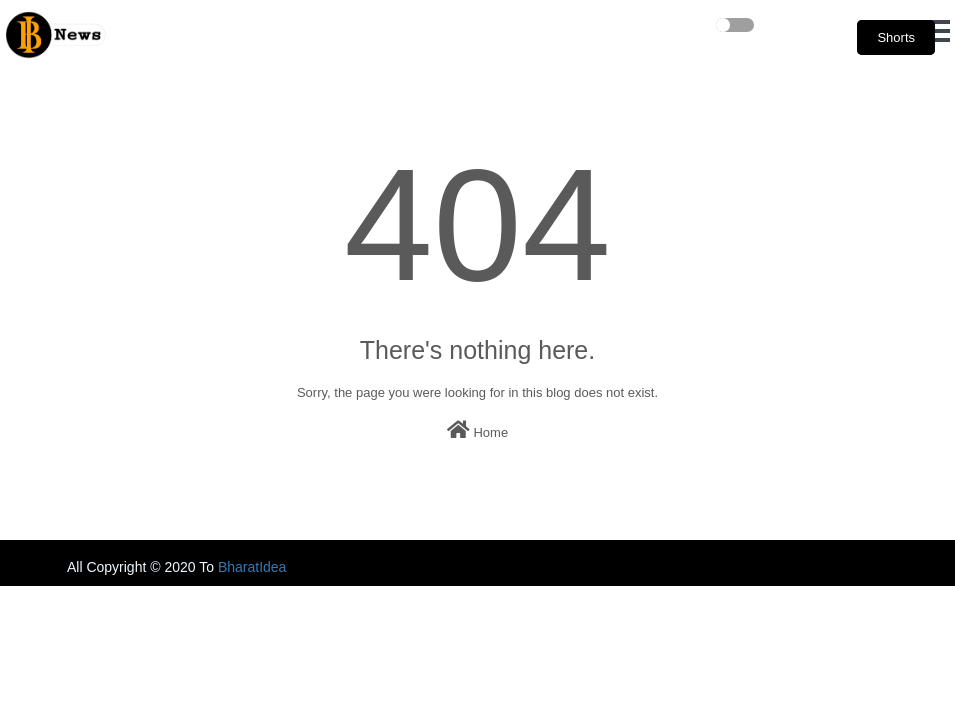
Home (477, 430)
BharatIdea (252, 567)
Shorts (896, 37)
